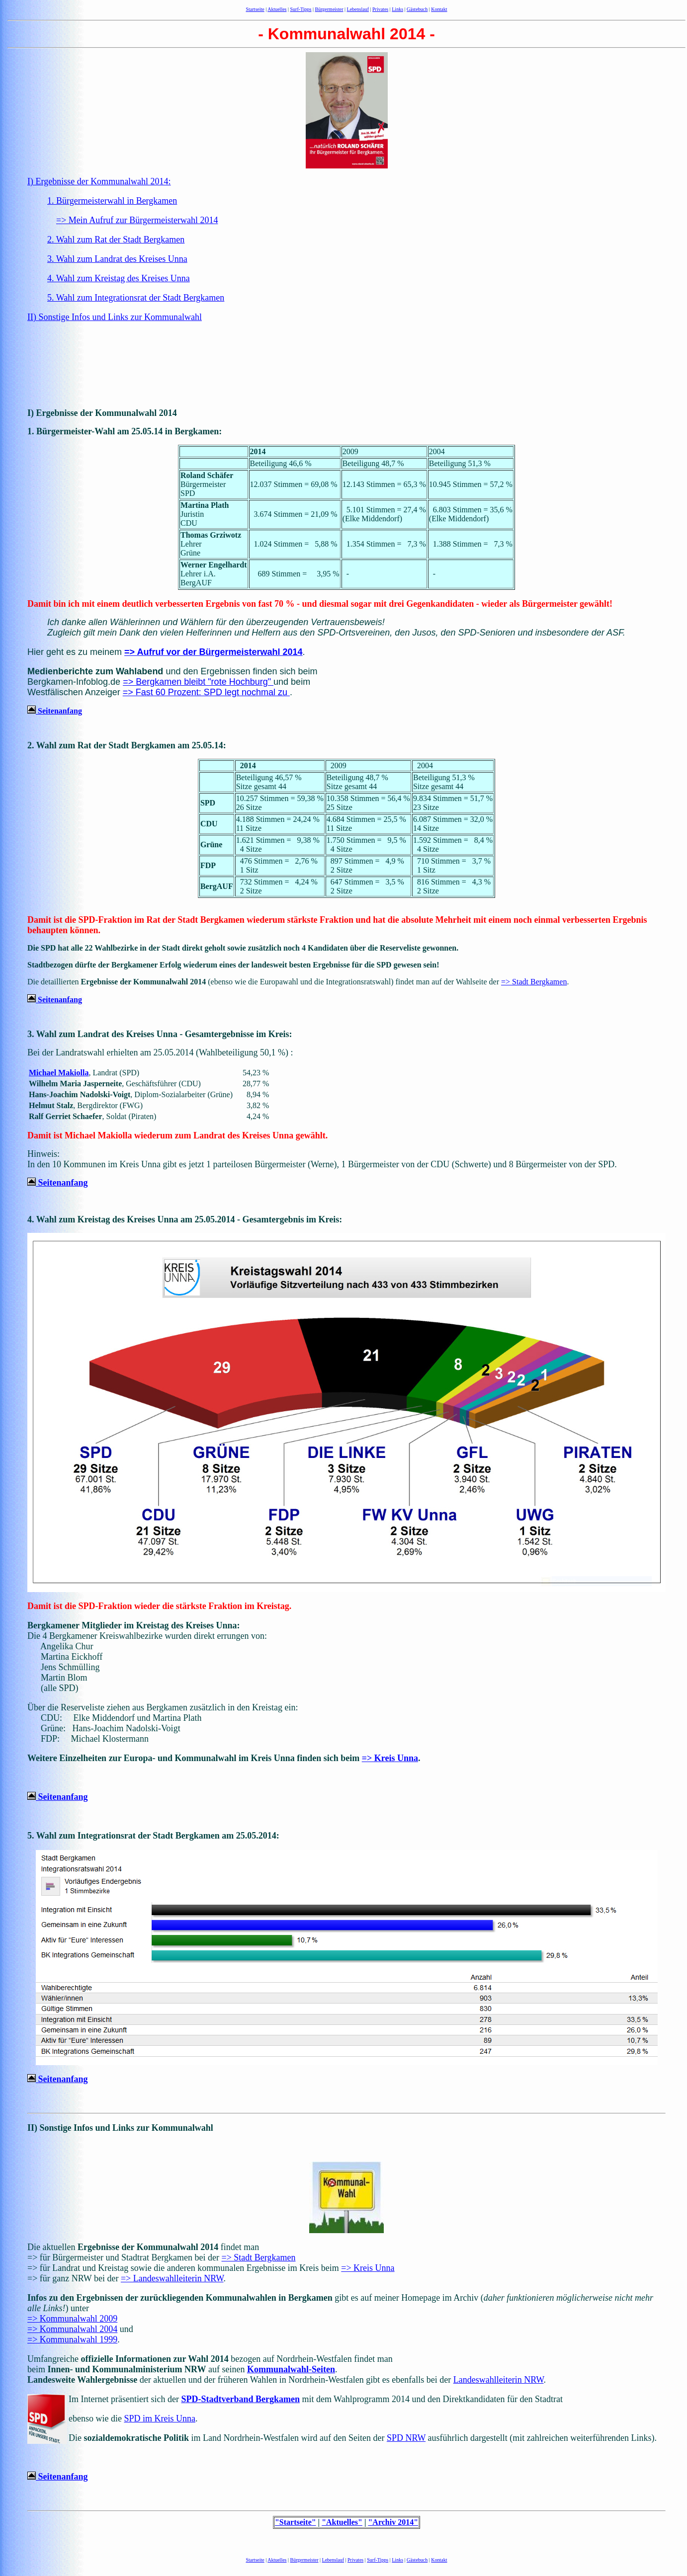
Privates (380, 9)
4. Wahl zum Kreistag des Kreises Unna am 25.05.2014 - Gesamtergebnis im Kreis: (184, 1219)
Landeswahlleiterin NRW (498, 2380)
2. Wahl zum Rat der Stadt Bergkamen (115, 239)
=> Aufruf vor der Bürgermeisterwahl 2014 (213, 652)
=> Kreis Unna (390, 1758)
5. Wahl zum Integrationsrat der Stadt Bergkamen (135, 298)
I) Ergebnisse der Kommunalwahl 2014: (99, 181)
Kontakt (439, 9)
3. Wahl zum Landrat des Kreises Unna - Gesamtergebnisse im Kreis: (159, 1034)
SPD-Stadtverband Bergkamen (240, 2399)
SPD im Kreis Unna (159, 2418)
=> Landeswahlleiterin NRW (172, 2278)
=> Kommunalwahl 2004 (72, 2329)
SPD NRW (406, 2438)
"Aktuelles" (342, 2522)
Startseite (255, 9)
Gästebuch (417, 9)
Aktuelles (276, 9)
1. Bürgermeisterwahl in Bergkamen (112, 201)
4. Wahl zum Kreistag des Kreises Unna (118, 278)
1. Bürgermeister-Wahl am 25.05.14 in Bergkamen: (124, 431)
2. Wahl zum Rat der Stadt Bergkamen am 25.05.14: (126, 745)
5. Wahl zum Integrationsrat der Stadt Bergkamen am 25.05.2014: (153, 1836)
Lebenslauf (358, 9)
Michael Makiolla (58, 1072)
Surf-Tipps (301, 9)
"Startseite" (295, 2522)
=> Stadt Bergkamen (534, 981)
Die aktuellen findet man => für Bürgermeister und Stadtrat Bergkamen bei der (143, 2252)
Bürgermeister (329, 9)
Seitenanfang (54, 711)
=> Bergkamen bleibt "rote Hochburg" (198, 682)
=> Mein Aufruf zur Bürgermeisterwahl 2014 (137, 220)
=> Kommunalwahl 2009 (72, 2319)
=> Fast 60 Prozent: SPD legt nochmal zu (206, 692)
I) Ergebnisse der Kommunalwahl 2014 (102, 413)
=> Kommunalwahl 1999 (72, 2339)
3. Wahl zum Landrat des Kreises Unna (117, 259)
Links (397, 9)
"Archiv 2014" (393, 2522)
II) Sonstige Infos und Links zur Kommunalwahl (114, 317)
